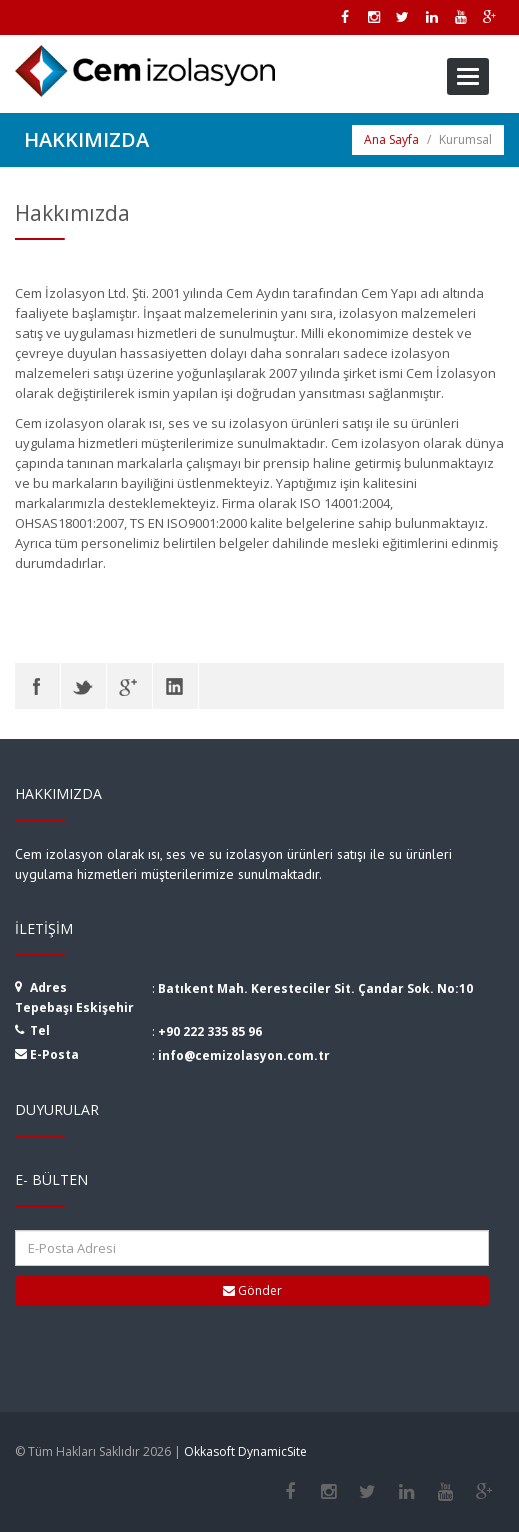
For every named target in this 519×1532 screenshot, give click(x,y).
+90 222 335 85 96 (210, 1031)
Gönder (252, 1290)
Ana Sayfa (391, 139)
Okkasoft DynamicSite (245, 1451)
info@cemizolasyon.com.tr (244, 1055)
